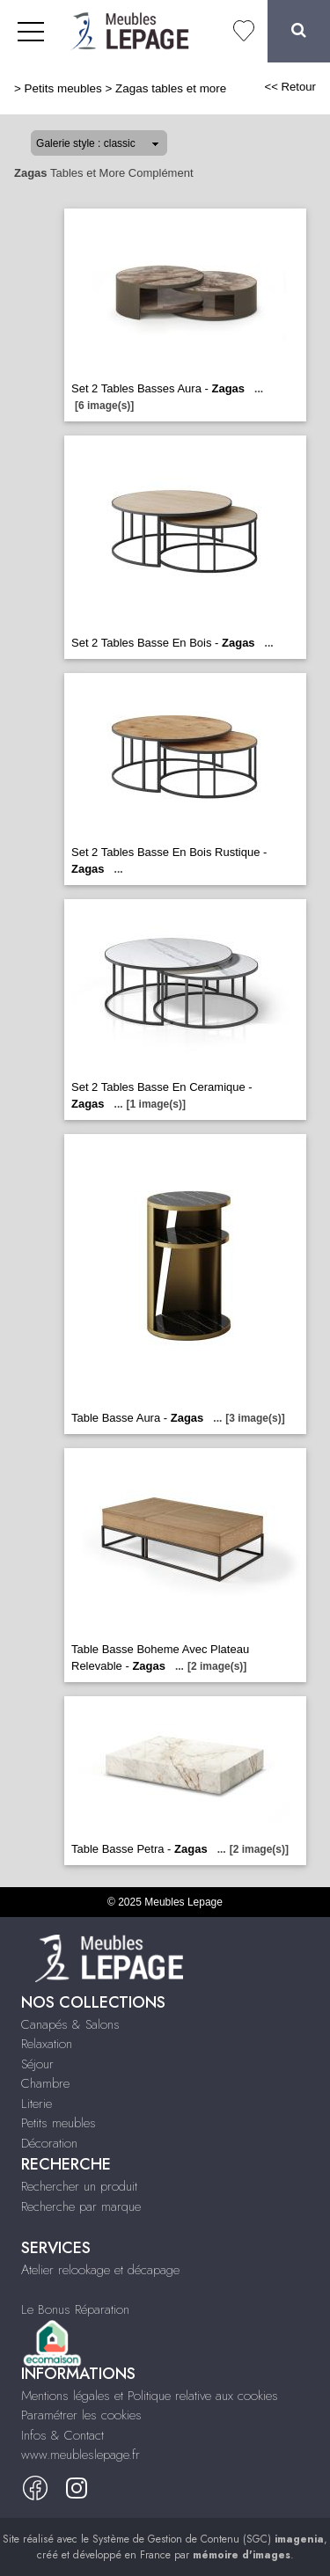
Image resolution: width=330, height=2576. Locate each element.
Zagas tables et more (170, 88)
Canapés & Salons (70, 2024)
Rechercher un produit (79, 2186)
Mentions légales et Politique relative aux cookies (149, 2395)
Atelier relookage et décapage (100, 2270)
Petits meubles (63, 88)
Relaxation (46, 2043)
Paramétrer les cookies (81, 2415)
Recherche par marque (81, 2206)
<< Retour (290, 86)
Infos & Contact (62, 2435)
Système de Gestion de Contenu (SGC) (208, 2539)
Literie (36, 2103)
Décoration (49, 2143)
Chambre (45, 2083)
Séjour (37, 2064)
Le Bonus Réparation (75, 2309)
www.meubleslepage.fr (80, 2454)
